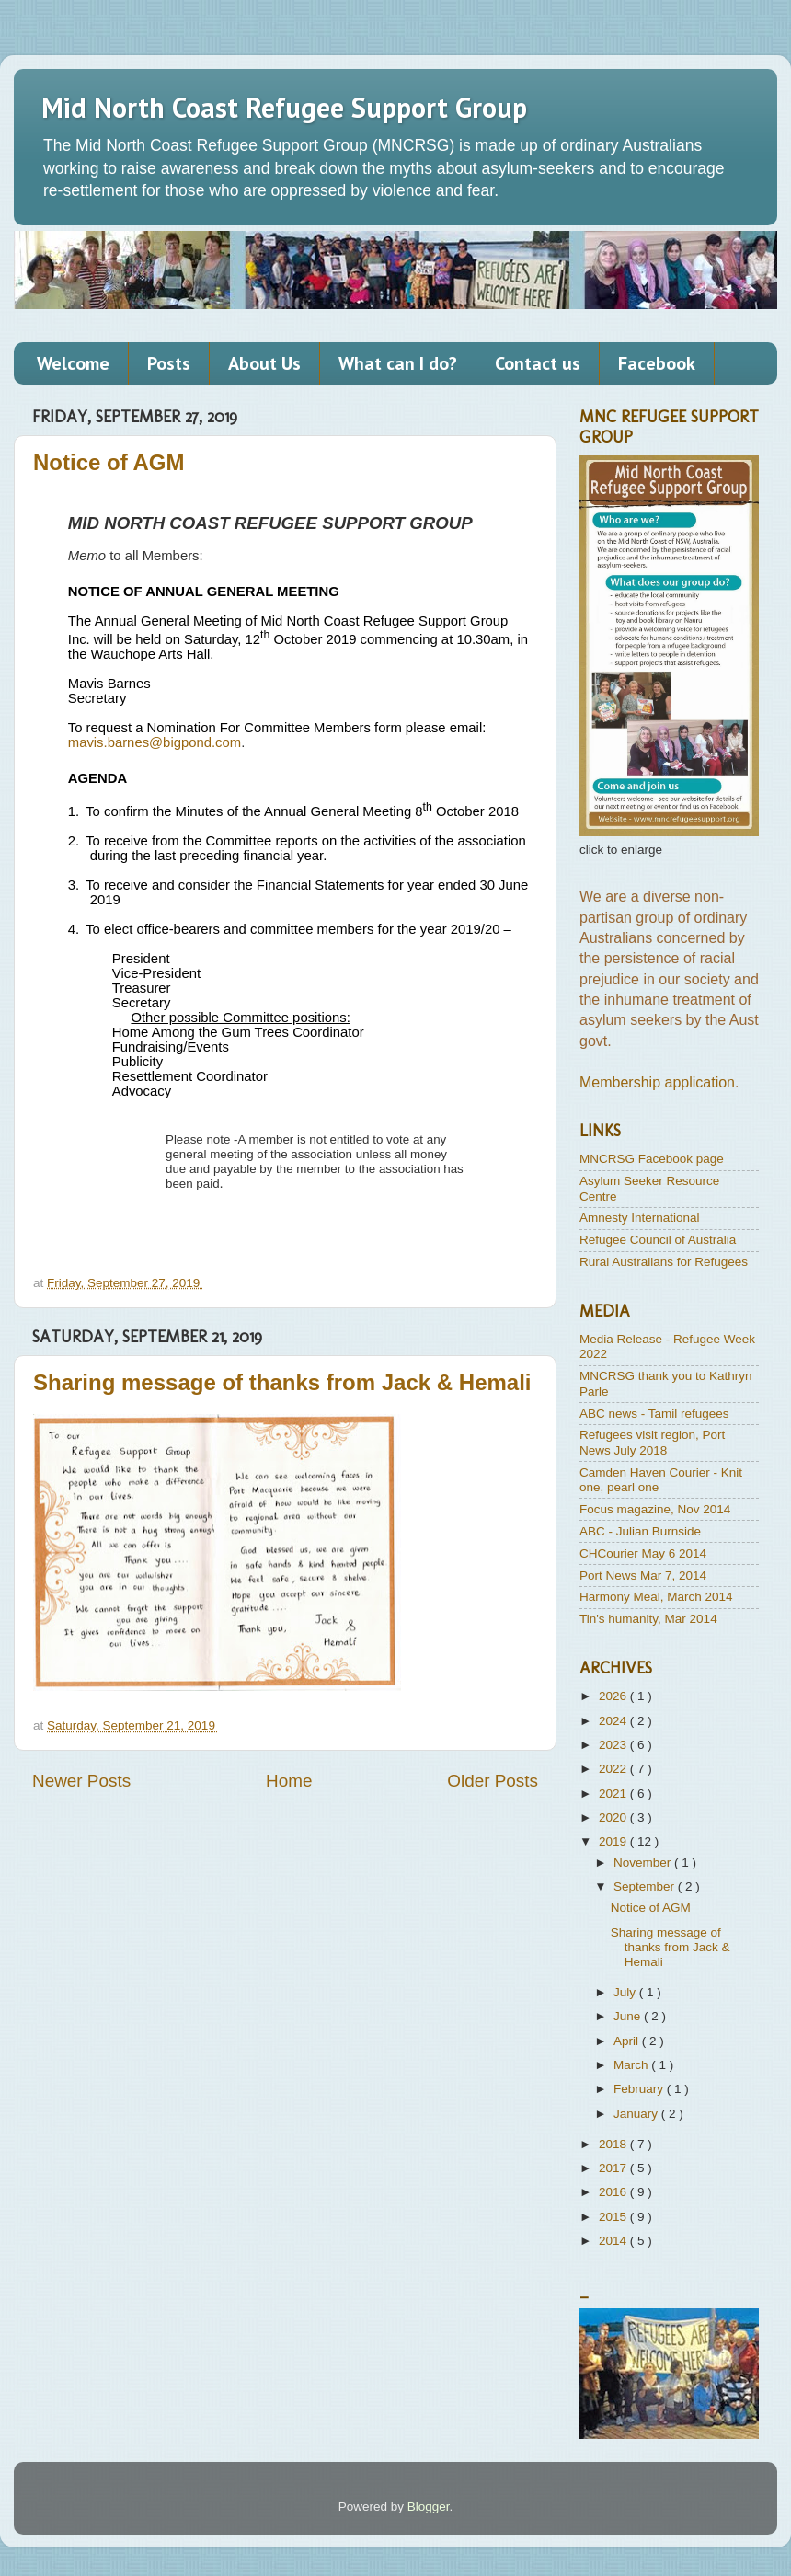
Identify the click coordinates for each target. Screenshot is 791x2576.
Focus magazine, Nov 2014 (654, 1509)
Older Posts (492, 1780)
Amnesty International (639, 1218)
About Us (264, 363)
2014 (614, 2241)
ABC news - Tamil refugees (654, 1413)
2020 (614, 1817)
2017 (614, 2168)
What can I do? (397, 363)
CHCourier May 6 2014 (642, 1553)
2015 (614, 2217)
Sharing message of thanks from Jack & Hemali (282, 1382)
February (640, 2089)
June (628, 2016)
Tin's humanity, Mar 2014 (648, 1619)
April (627, 2041)
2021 (614, 1793)
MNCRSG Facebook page (651, 1159)
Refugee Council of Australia (657, 1240)
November (643, 1862)
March (632, 2065)
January (637, 2114)
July (626, 1992)
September (645, 1886)
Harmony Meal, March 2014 (656, 1597)
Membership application (657, 1082)
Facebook (656, 363)
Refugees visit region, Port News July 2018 (652, 1442)
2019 (614, 1841)
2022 (614, 1769)
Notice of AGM (108, 462)
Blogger (428, 2506)
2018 (614, 2144)
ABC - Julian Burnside (640, 1531)
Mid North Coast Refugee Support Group (284, 107)
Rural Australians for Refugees (663, 1262)
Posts (168, 363)
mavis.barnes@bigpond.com (154, 742)
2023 (614, 1745)
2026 (614, 1696)
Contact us (537, 363)
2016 (614, 2192)
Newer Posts (81, 1780)
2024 (614, 1721)
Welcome (73, 363)
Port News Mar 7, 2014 (642, 1575)
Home (289, 1780)
